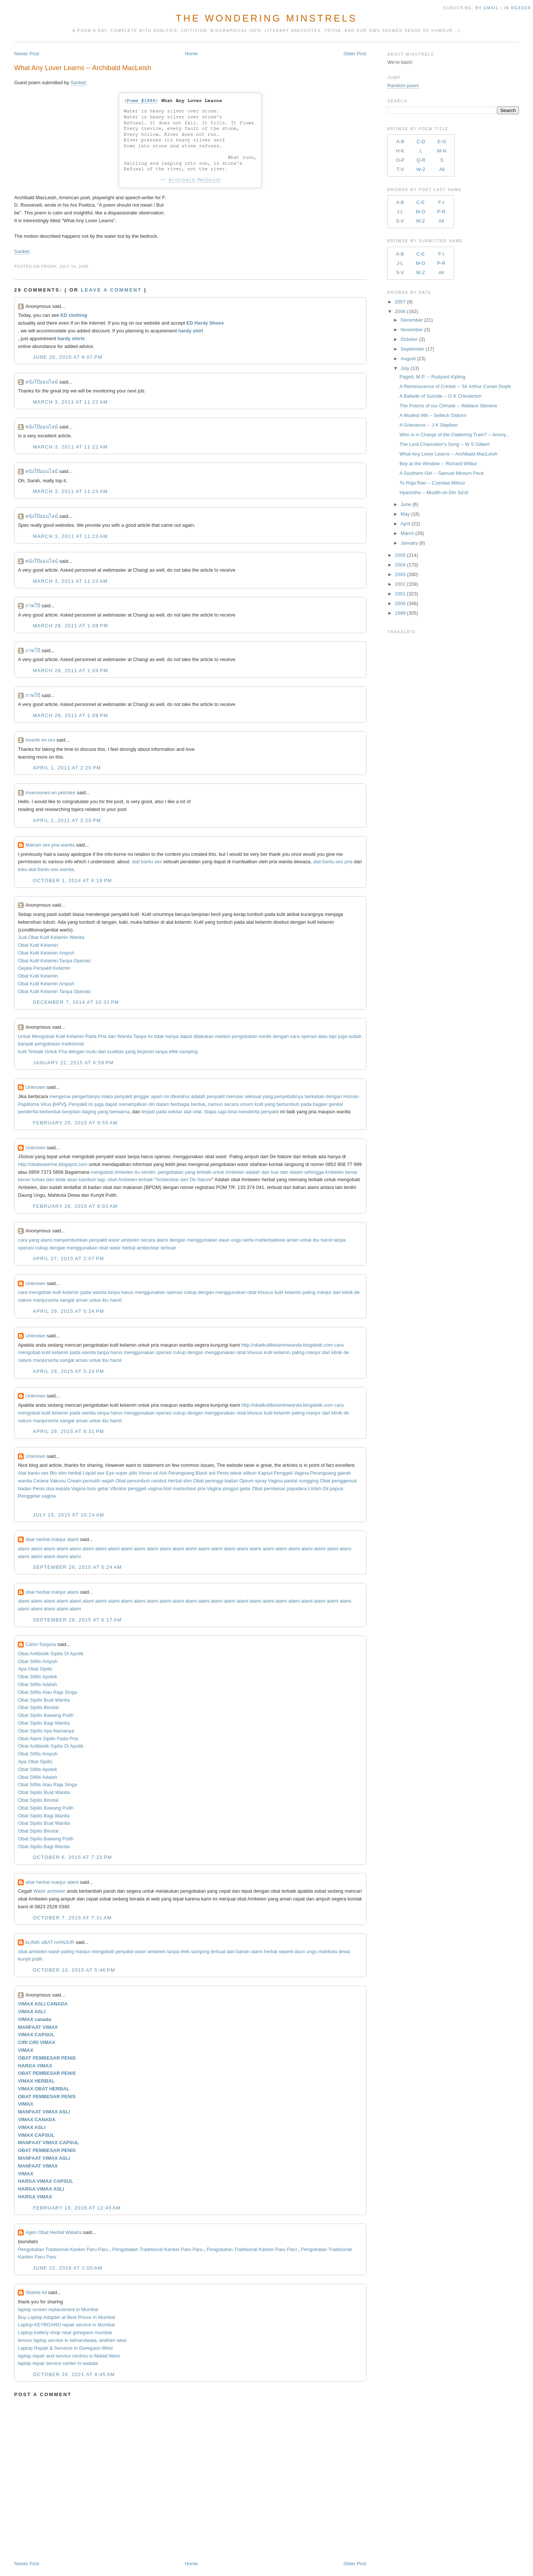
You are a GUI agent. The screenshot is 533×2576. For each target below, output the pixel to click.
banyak (25, 1043)
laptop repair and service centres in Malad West (68, 2356)
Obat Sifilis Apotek (37, 1676)
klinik (347, 1292)
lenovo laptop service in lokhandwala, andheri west (72, 2340)
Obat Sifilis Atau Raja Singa (47, 1692)
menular (234, 1096)
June (406, 504)
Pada (90, 1036)
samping (188, 1051)
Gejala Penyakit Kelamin (44, 968)
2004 (400, 565)
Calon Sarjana (40, 1644)
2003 (400, 574)
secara (231, 1104)
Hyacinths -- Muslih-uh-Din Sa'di (433, 492)
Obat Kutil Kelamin (38, 945)
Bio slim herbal (65, 1473)
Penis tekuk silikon (236, 1473)
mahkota (264, 1240)
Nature (204, 1179)
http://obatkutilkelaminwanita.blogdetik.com (287, 1345)
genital (336, 1104)
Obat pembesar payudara (279, 1488)
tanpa (161, 1051)
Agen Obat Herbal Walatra (53, 2232)
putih (37, 1959)
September (412, 349)
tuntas (38, 1179)
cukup (41, 1248)
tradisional (72, 1043)
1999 (400, 613)
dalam (162, 1104)
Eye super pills (122, 1473)
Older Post (354, 53)
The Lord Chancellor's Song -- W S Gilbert (444, 444)
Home (191, 53)
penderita (28, 1111)
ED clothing (73, 315)
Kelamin (75, 1036)
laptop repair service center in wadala (58, 2363)
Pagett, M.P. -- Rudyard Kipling (432, 377)
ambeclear (148, 1248)
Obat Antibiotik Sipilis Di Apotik (50, 1653)
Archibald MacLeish (195, 179)
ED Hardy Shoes (205, 323)
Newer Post (26, 53)
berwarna (119, 1111)
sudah (354, 1036)
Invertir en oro (40, 740)
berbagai (180, 1104)
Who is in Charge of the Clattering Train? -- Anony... (454, 434)
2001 (400, 594)
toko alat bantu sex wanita (45, 869)
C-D (421, 141)
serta (248, 1240)
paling (309, 1292)
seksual (253, 1096)
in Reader (518, 8)
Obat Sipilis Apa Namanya (46, 1731)
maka (107, 1096)
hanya (171, 1036)
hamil (326, 1240)
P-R (441, 211)
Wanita (124, 1036)
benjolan (71, 1111)
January (409, 543)
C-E (421, 202)
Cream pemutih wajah (90, 1481)
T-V (400, 169)
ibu (316, 1240)
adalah (198, 1096)
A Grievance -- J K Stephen (428, 425)
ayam (157, 1096)
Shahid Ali (36, 2292)
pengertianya (86, 1096)
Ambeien (123, 1172)
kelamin (70, 1292)
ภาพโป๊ (32, 605)
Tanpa (139, 1036)
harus (127, 1292)
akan (72, 1179)
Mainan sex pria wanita (50, 845)
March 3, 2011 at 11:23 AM (70, 491)
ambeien (130, 1240)
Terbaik (35, 1051)
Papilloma (28, 1104)
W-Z (421, 169)
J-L (400, 211)
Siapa (210, 1111)
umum (246, 1104)
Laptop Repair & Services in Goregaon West (65, 2348)
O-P (400, 160)
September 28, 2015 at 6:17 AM (77, 1620)
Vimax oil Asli (153, 1473)
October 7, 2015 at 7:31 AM (72, 1917)
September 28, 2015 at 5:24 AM (77, 1567)
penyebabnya (288, 1096)
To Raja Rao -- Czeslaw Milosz (432, 483)
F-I (441, 202)
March (407, 533)
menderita (249, 1111)
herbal (128, 1248)
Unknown (35, 1087)
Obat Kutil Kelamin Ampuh (46, 953)
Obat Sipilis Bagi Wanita (43, 1723)
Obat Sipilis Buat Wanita (44, 1700)
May (405, 514)
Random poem (403, 85)
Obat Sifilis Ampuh (37, 1661)
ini (150, 1036)
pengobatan (244, 1036)
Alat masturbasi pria (184, 1488)
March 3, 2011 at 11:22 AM (70, 402)
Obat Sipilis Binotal (38, 1707)
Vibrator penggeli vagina (136, 1488)
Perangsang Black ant (191, 1473)
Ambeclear (167, 1179)
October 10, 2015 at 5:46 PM (74, 1970)
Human (351, 1096)
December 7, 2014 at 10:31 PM (76, 1002)
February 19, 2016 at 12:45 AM (77, 2208)
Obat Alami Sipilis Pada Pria (48, 1738)
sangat (67, 1300)
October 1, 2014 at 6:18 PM (72, 880)
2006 (400, 311)
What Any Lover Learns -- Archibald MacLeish (82, 68)
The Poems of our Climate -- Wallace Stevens (448, 405)
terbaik (204, 1172)
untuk (218, 1172)
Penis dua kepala (51, 1488)
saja (222, 1111)
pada (306, 1104)
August (408, 358)
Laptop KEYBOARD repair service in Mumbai (66, 2324)
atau (323, 1036)
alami (46, 1240)
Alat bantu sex (33, 1473)
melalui (222, 1036)
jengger (141, 1096)
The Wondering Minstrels (266, 18)
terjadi (148, 1111)
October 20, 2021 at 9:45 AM (74, 2374)
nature (25, 1300)
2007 (400, 302)
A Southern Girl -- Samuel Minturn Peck (441, 473)
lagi (101, 1179)
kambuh (87, 1179)
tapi (332, 1036)
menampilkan (132, 1104)
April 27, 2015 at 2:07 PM (68, 1258)
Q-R (421, 160)
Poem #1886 (140, 100)
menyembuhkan (70, 1240)
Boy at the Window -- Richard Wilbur (438, 463)
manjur (324, 1292)
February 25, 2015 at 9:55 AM (75, 1123)
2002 (400, 584)
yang (130, 1051)
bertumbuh (287, 1104)
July (405, 368)
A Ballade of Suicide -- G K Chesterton (440, 396)
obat (112, 1179)
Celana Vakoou (49, 1481)
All (441, 169)
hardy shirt (190, 331)
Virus (45, 1104)
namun (215, 1104)
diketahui (180, 1096)
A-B (400, 141)
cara (294, 1036)
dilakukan (203, 1036)
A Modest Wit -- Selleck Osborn (433, 415)
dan (112, 1036)
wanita (99, 1292)
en (62, 1891)
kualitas (116, 1051)
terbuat (168, 1248)
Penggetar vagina (37, 1496)
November (412, 329)
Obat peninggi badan (215, 1481)
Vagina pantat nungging (293, 1481)
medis (265, 1036)
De (193, 1179)
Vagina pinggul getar (229, 1488)
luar (275, 1172)
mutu (91, 1051)
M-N (442, 151)
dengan (281, 1036)
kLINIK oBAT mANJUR (49, 1942)
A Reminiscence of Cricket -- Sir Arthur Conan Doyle (455, 386)
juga (342, 1036)
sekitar (175, 1111)
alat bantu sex (147, 861)
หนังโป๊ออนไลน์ (41, 382)
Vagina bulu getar (90, 1488)
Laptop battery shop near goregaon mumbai (65, 2332)
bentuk (198, 1104)
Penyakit (78, 1104)
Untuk (24, 1036)
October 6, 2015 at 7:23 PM (72, 1857)
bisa (232, 1111)
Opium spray (253, 1481)
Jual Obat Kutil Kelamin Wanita (51, 937)
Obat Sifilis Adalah (37, 1684)
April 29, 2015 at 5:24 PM (68, 1311)
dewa (279, 1240)
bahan (243, 1951)
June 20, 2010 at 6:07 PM (67, 357)
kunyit (24, 1959)
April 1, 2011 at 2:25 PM (67, 767)
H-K (400, 151)
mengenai (59, 1096)
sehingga (314, 1172)
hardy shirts (71, 338)
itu (137, 1172)
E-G (442, 141)
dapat (186, 1036)
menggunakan (202, 1240)
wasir (113, 1240)
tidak (159, 1036)
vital (197, 1111)
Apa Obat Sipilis (35, 1669)
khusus (265, 1292)
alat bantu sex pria (332, 861)
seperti (286, 1951)
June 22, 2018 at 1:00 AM (67, 2268)
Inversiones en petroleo (50, 792)
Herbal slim (180, 1481)
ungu (236, 1240)
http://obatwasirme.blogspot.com (52, 1164)
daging (89, 1111)
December (412, 320)
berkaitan (314, 1096)
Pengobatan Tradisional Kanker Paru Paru (63, 2249)
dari (265, 1172)
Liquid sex (94, 1473)
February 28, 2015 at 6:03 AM (75, 1206)
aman (292, 1240)
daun (224, 1240)
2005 (400, 555)
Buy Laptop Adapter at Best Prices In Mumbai (66, 2317)
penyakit (123, 1096)
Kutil (60, 1036)
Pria (102, 1036)
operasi (309, 1036)
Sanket (77, 82)
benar (351, 1172)
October (409, 339)
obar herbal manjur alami (52, 1539)
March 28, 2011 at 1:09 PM (70, 625)
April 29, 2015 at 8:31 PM (68, 1431)
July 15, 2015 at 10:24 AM (68, 1515)
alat (187, 1111)
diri (151, 1104)
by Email (487, 8)
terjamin (145, 1051)
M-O (420, 211)
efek (173, 1051)
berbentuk (50, 1111)
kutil (22, 1051)
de (356, 1292)
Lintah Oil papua (325, 1488)
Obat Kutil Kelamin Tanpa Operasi (54, 960)
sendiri (148, 1172)
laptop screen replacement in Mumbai (58, 2309)
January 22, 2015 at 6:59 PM (73, 1062)
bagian (320, 1104)
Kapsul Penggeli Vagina (283, 1473)
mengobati (102, 1172)
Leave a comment (111, 290)
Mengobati (43, 1036)
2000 (400, 603)
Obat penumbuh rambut (140, 1481)
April (405, 523)
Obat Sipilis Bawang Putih (45, 1715)
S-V (400, 221)
